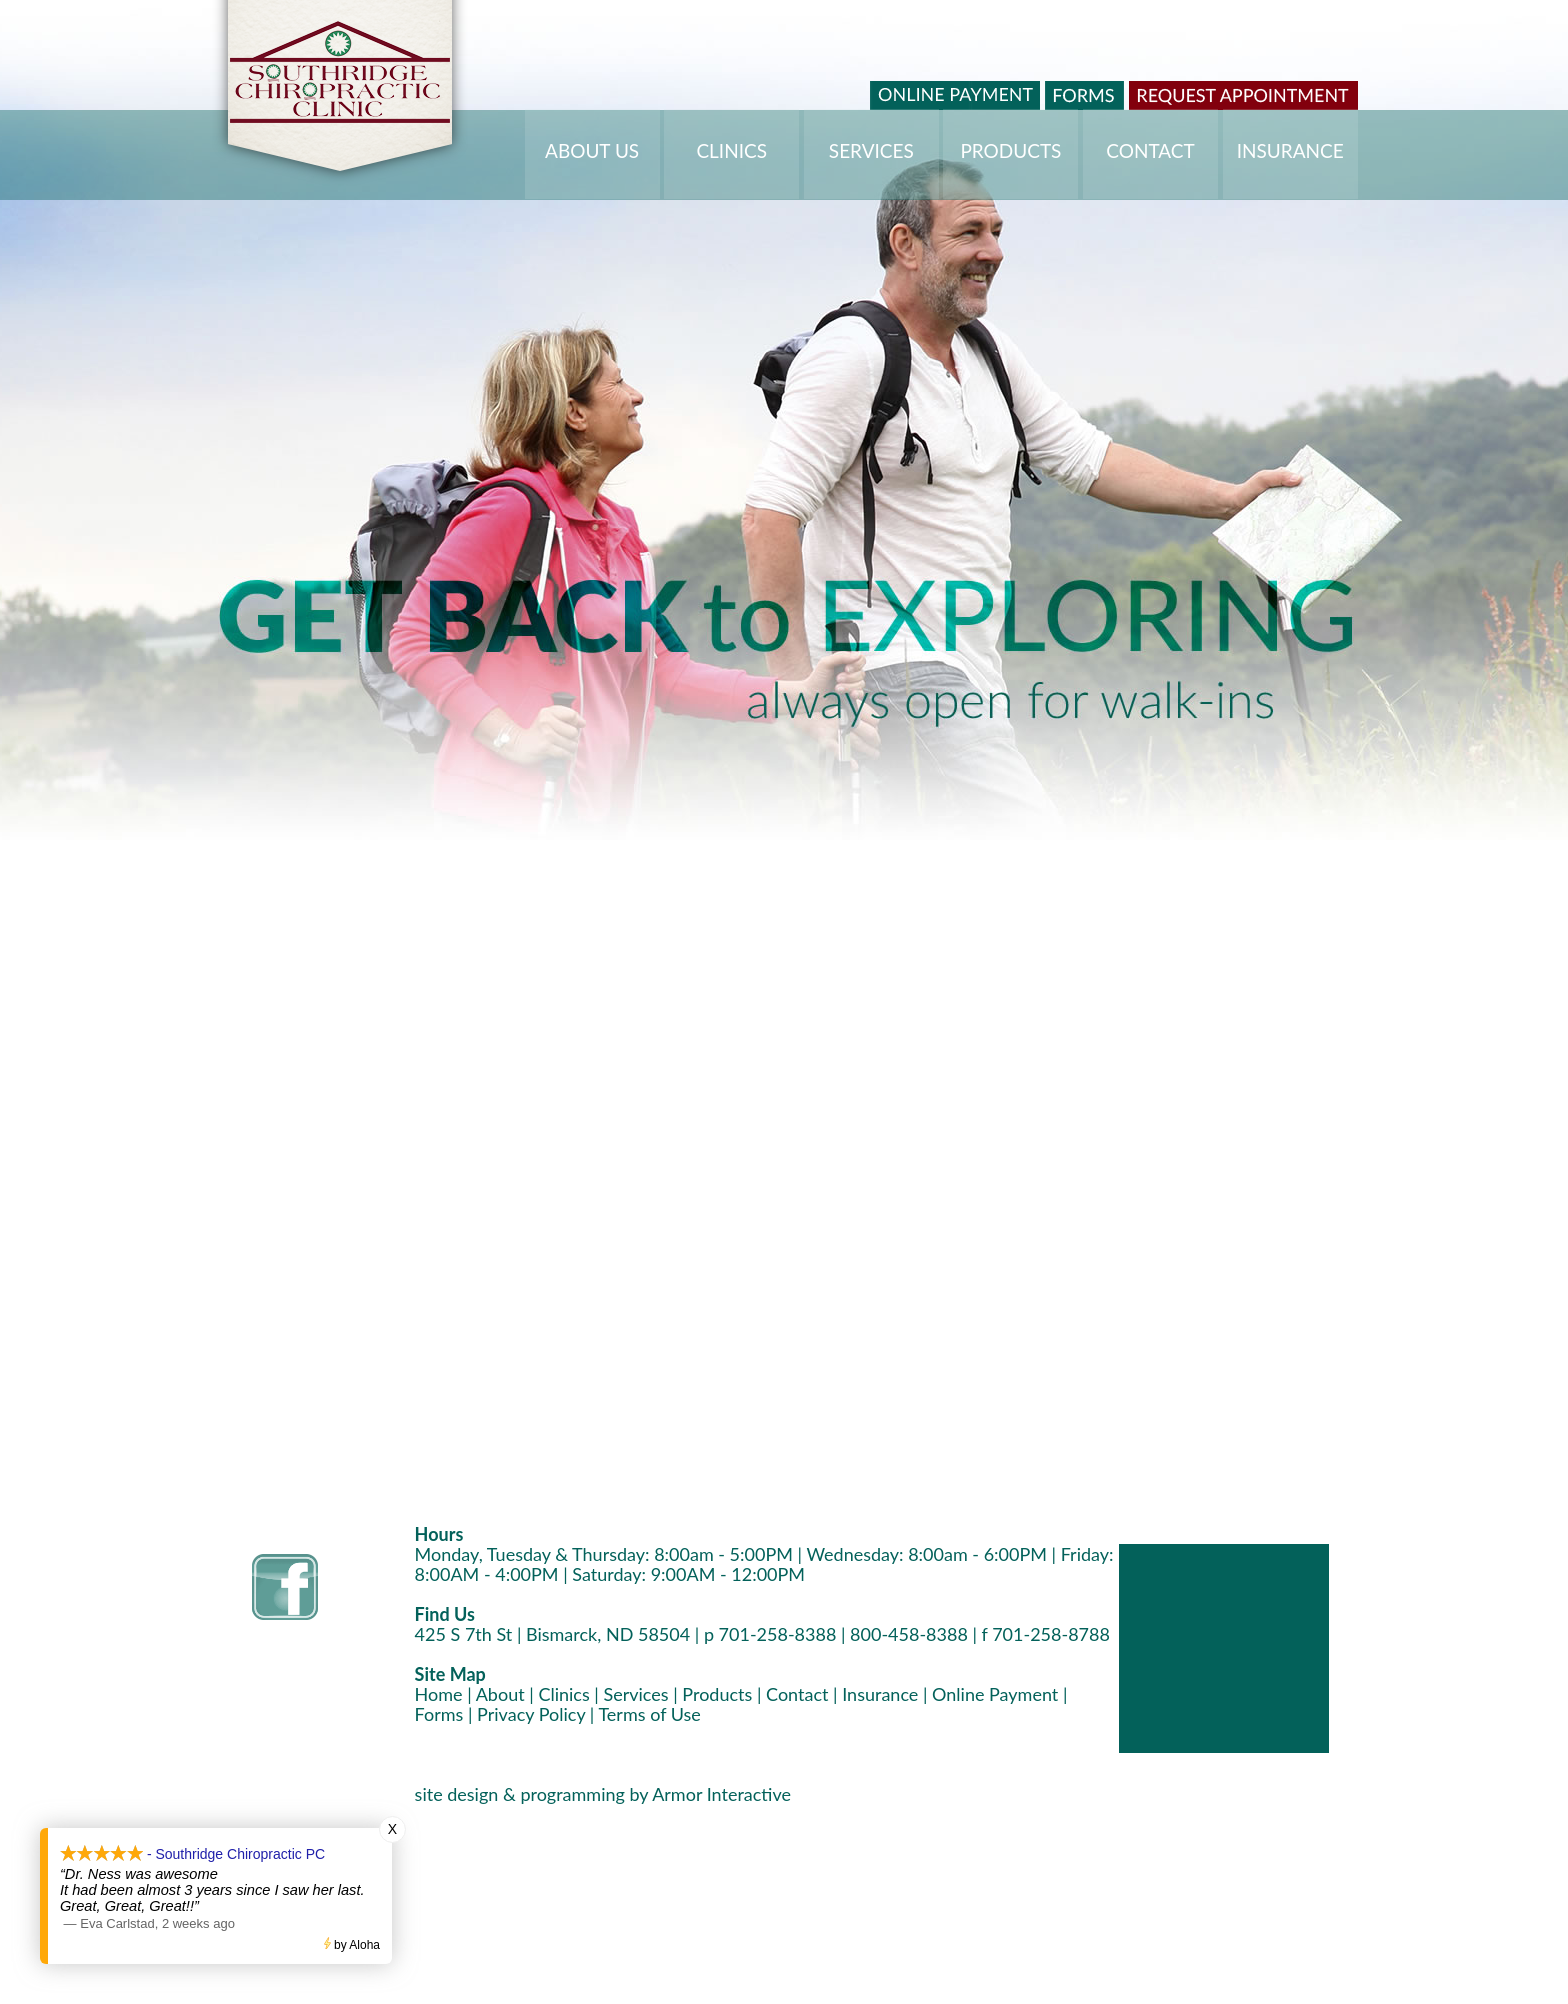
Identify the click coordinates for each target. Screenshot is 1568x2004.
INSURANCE (1290, 150)
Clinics (563, 1694)
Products (717, 1694)
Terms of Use (649, 1714)
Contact (797, 1694)
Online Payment (995, 1694)
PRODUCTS (1010, 150)
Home (439, 1694)
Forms (439, 1714)
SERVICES (871, 150)
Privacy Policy (531, 1714)
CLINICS (731, 150)
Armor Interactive (721, 1794)
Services (635, 1694)
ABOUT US (592, 150)
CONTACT (1150, 150)
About (500, 1694)
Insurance (880, 1694)
